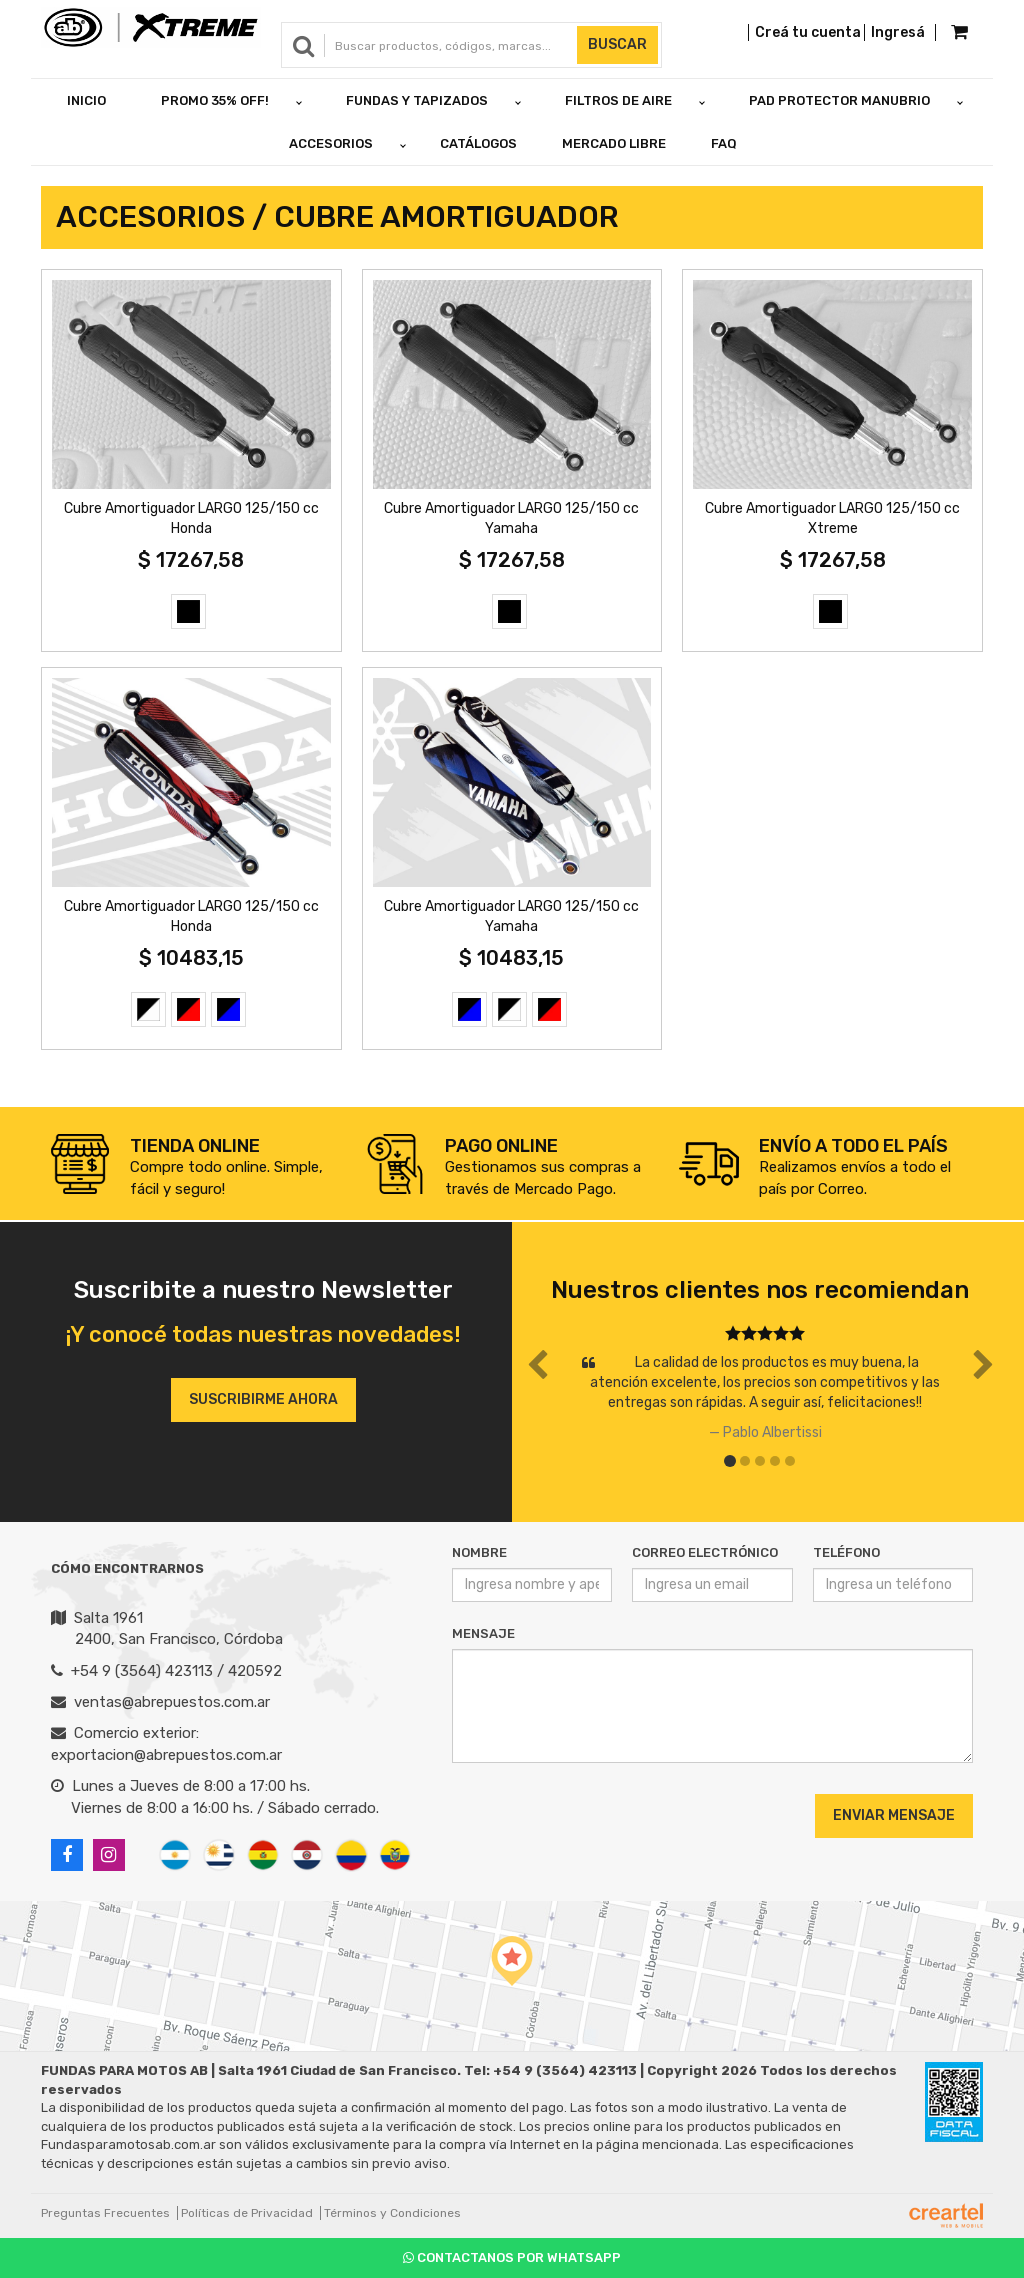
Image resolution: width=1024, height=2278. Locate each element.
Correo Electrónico (705, 1552)
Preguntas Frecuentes (105, 2213)
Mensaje (483, 1633)
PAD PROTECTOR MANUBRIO (839, 100)
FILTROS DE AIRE (618, 100)
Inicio (86, 100)
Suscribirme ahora (263, 1399)
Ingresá (898, 32)
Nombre (479, 1552)
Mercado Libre (614, 143)
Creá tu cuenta (808, 32)
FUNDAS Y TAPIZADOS (417, 100)
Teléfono (846, 1552)
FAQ (724, 143)
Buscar (617, 44)
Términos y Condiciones (392, 2213)
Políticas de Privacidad (247, 2213)
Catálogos (478, 143)
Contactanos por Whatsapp (512, 2257)
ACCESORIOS (331, 143)
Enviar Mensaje (894, 1815)
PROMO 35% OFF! (215, 100)
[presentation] (573, 1815)
